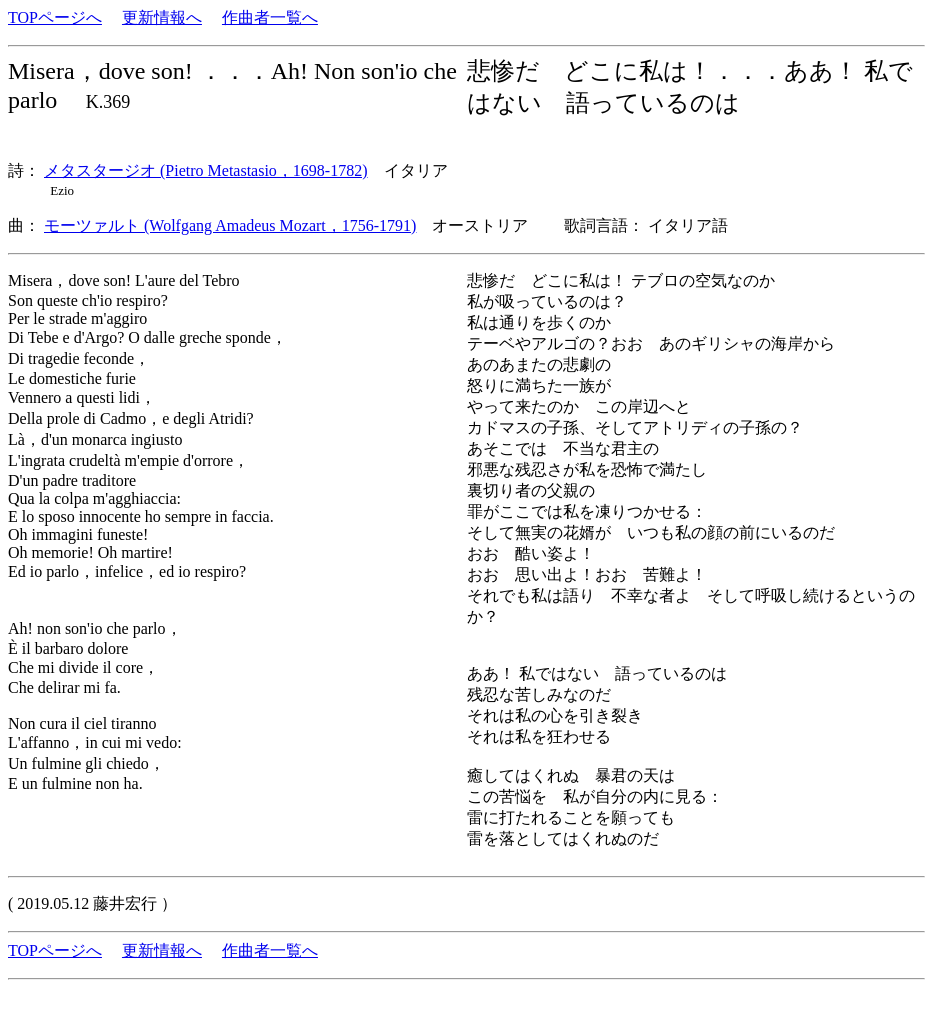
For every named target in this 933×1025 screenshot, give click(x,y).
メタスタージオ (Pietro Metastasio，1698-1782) (206, 170)
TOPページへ (55, 17)
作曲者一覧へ (270, 17)
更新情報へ (162, 17)
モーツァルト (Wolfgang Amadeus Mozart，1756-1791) (230, 225)
